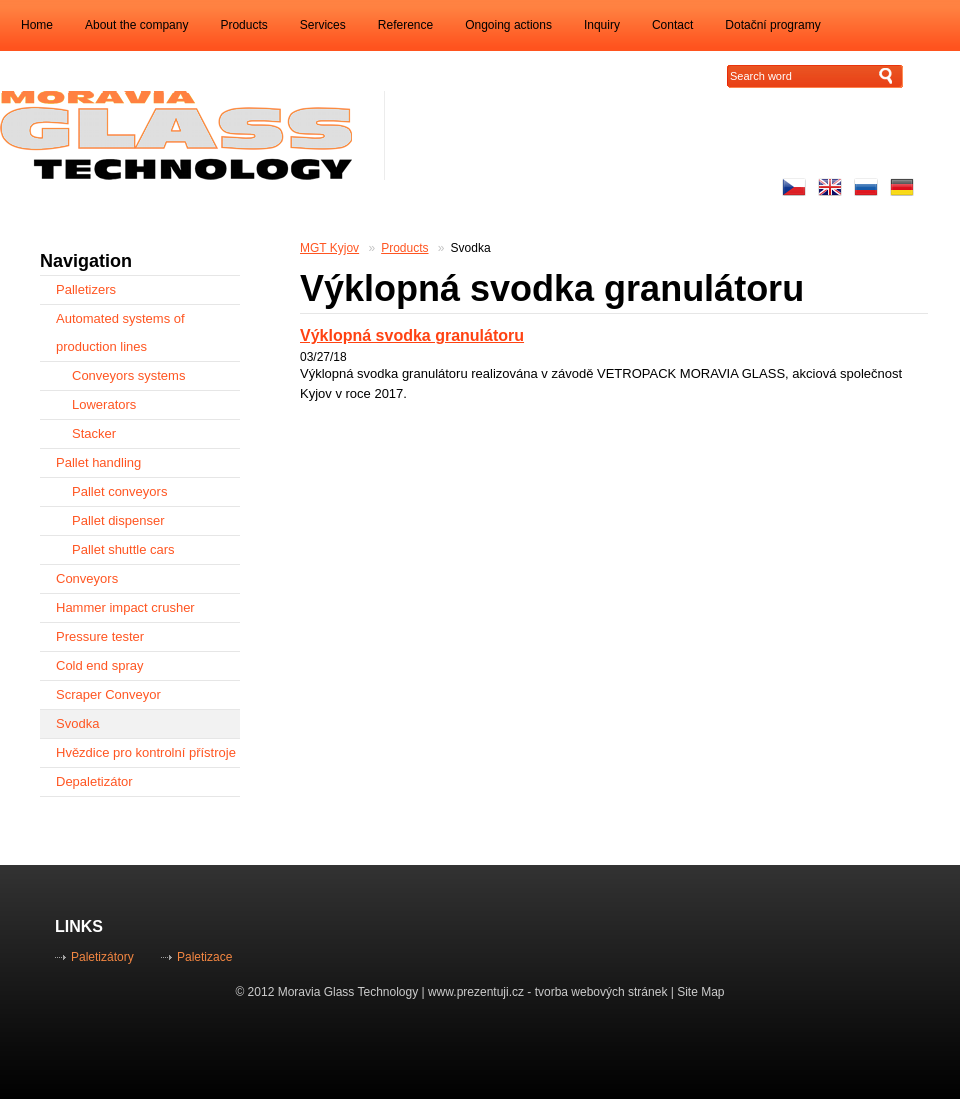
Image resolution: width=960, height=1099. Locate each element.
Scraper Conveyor (108, 694)
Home (37, 25)
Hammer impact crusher (125, 607)
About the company (136, 25)
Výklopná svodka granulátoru (412, 335)
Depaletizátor (94, 781)
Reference (405, 25)
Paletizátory (102, 957)
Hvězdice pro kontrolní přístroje (146, 752)
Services (323, 25)
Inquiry (602, 25)
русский (866, 187)
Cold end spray (99, 665)
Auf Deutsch (902, 187)
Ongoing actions (508, 25)
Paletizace (204, 957)
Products (243, 25)
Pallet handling (98, 462)
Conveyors (87, 578)
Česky (794, 187)
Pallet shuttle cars (123, 549)
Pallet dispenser (118, 520)
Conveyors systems (128, 375)
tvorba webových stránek (601, 992)
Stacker (94, 433)
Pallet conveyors (119, 491)
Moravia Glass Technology (348, 992)
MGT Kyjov (329, 248)
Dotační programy (772, 25)
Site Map (700, 992)
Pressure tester (100, 636)
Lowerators (104, 404)
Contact (672, 25)
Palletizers (86, 289)
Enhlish (830, 187)
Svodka (471, 248)
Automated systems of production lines (120, 332)
